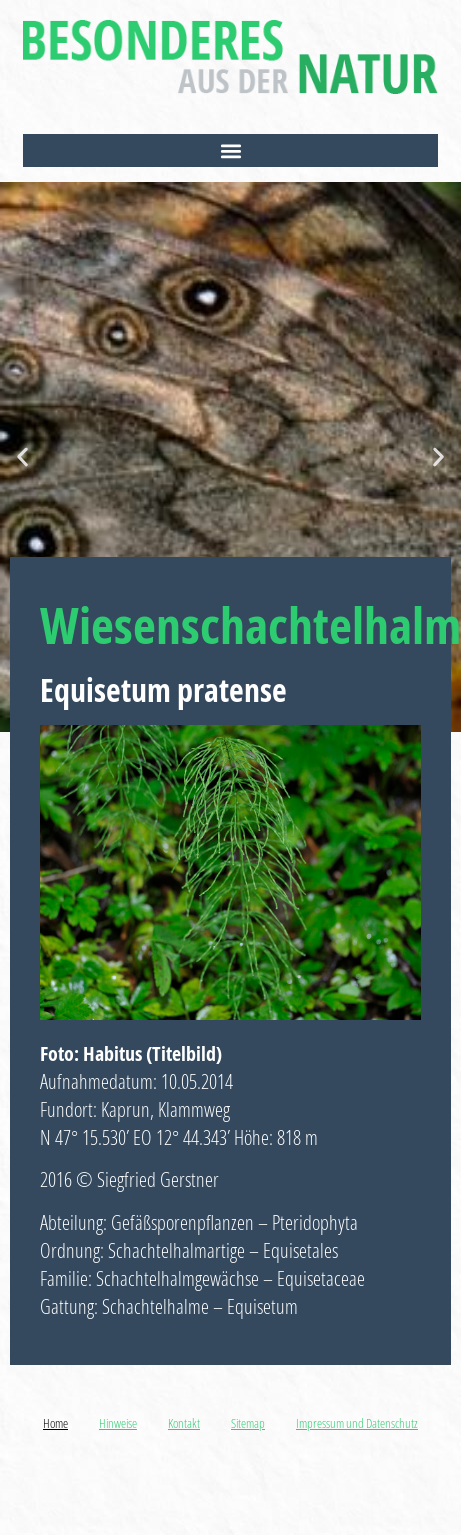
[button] (230, 150)
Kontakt (184, 1423)
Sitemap (248, 1423)
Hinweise (118, 1423)
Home (55, 1423)
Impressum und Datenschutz (357, 1423)
